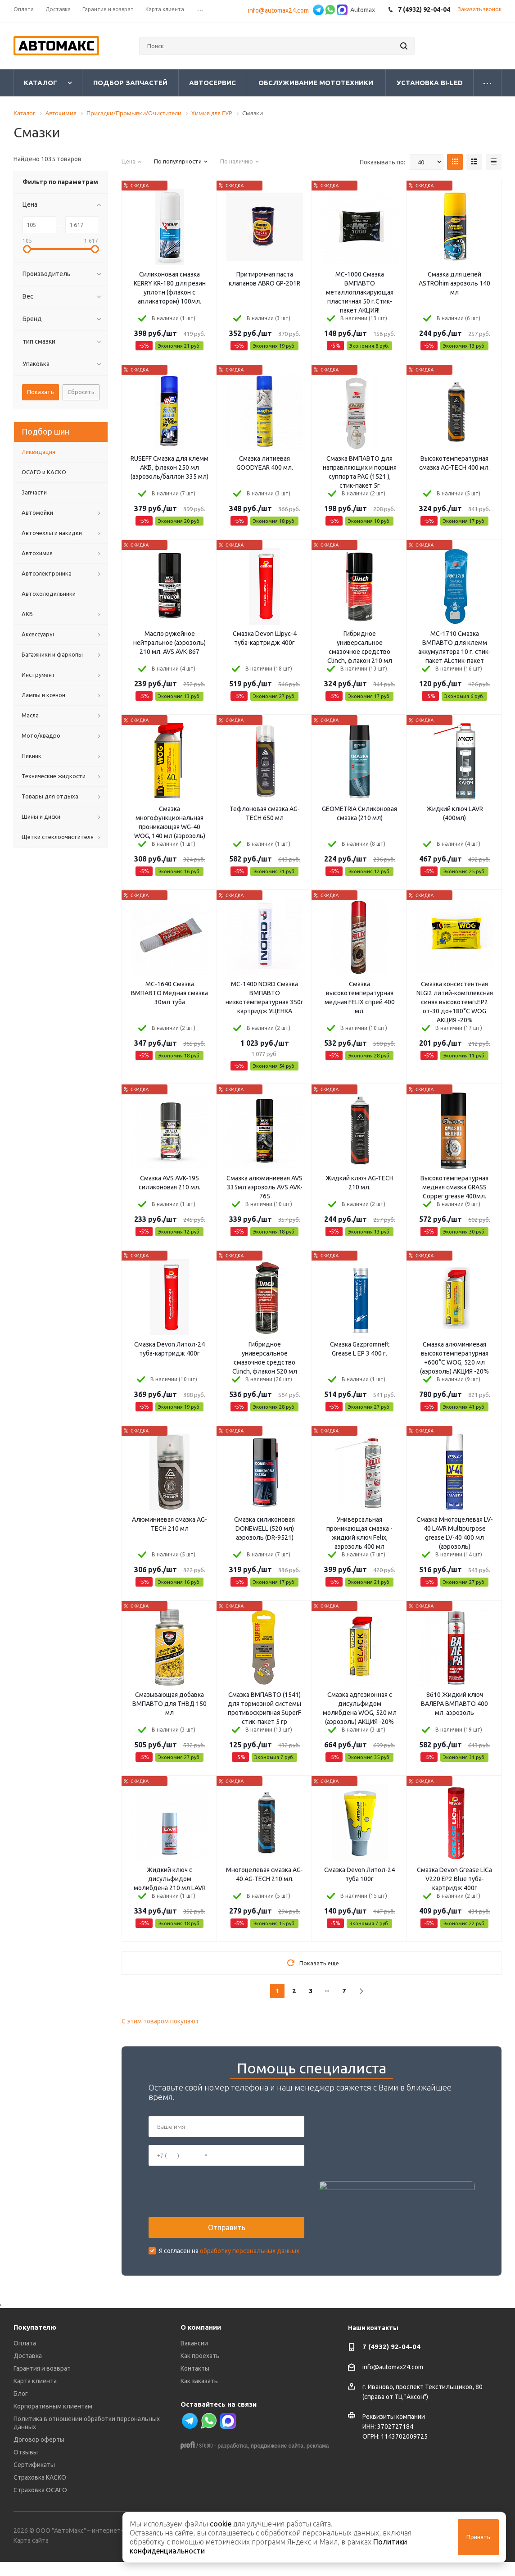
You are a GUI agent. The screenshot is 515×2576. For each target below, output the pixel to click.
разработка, (233, 2460)
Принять (478, 2537)
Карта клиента (35, 2395)
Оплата (25, 2357)
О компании (201, 2341)
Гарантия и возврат (42, 2382)
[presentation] (217, 2198)
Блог (21, 2408)
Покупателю (35, 2341)
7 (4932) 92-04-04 (391, 2361)
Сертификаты (34, 2479)
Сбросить (81, 392)
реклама (318, 2460)
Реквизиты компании (393, 2431)
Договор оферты (39, 2454)
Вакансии (194, 2357)
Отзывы (26, 2466)
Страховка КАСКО (40, 2491)
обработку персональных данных (249, 2258)
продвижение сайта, (278, 2460)
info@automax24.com (280, 10)
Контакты (195, 2382)
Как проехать (200, 2370)
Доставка (28, 2370)
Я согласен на (229, 2258)
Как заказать (199, 2395)
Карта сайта (31, 2554)
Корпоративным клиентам (53, 2420)
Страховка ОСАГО (40, 2504)
